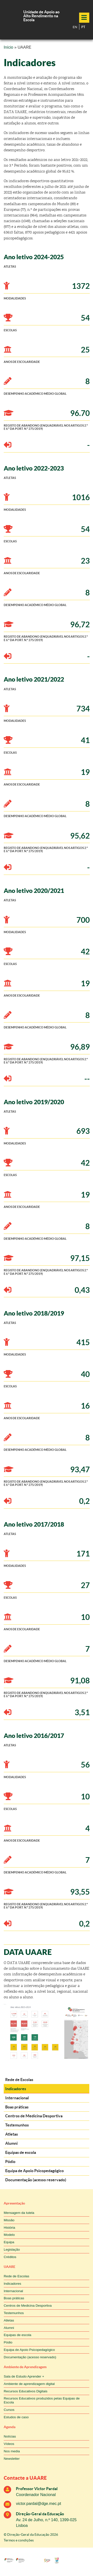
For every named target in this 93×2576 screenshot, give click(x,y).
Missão (9, 2220)
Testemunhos (17, 2125)
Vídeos (9, 2444)
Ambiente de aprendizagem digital (29, 2384)
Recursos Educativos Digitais (25, 2391)
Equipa (9, 2242)
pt (83, 27)
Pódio (10, 2161)
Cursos (9, 2410)
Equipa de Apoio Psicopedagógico (34, 2170)
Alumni (11, 2143)
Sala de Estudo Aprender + (24, 2376)
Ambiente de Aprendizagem (25, 2367)
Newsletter (12, 2458)
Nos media (12, 2451)
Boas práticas (17, 2107)
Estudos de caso (16, 2417)
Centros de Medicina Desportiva (33, 2116)
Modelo (9, 2235)
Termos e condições (19, 2540)
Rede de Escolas (19, 2079)
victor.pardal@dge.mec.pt (38, 2503)
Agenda (9, 2427)
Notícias (10, 2436)
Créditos (10, 2257)
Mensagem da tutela (19, 2213)
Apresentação (14, 2203)
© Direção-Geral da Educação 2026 (31, 2535)
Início (8, 47)
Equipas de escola (20, 2152)
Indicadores (15, 2088)
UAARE (9, 2267)
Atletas (11, 2134)
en (75, 27)
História (9, 2227)
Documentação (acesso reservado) (35, 2180)
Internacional (17, 2098)
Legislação (12, 2249)
